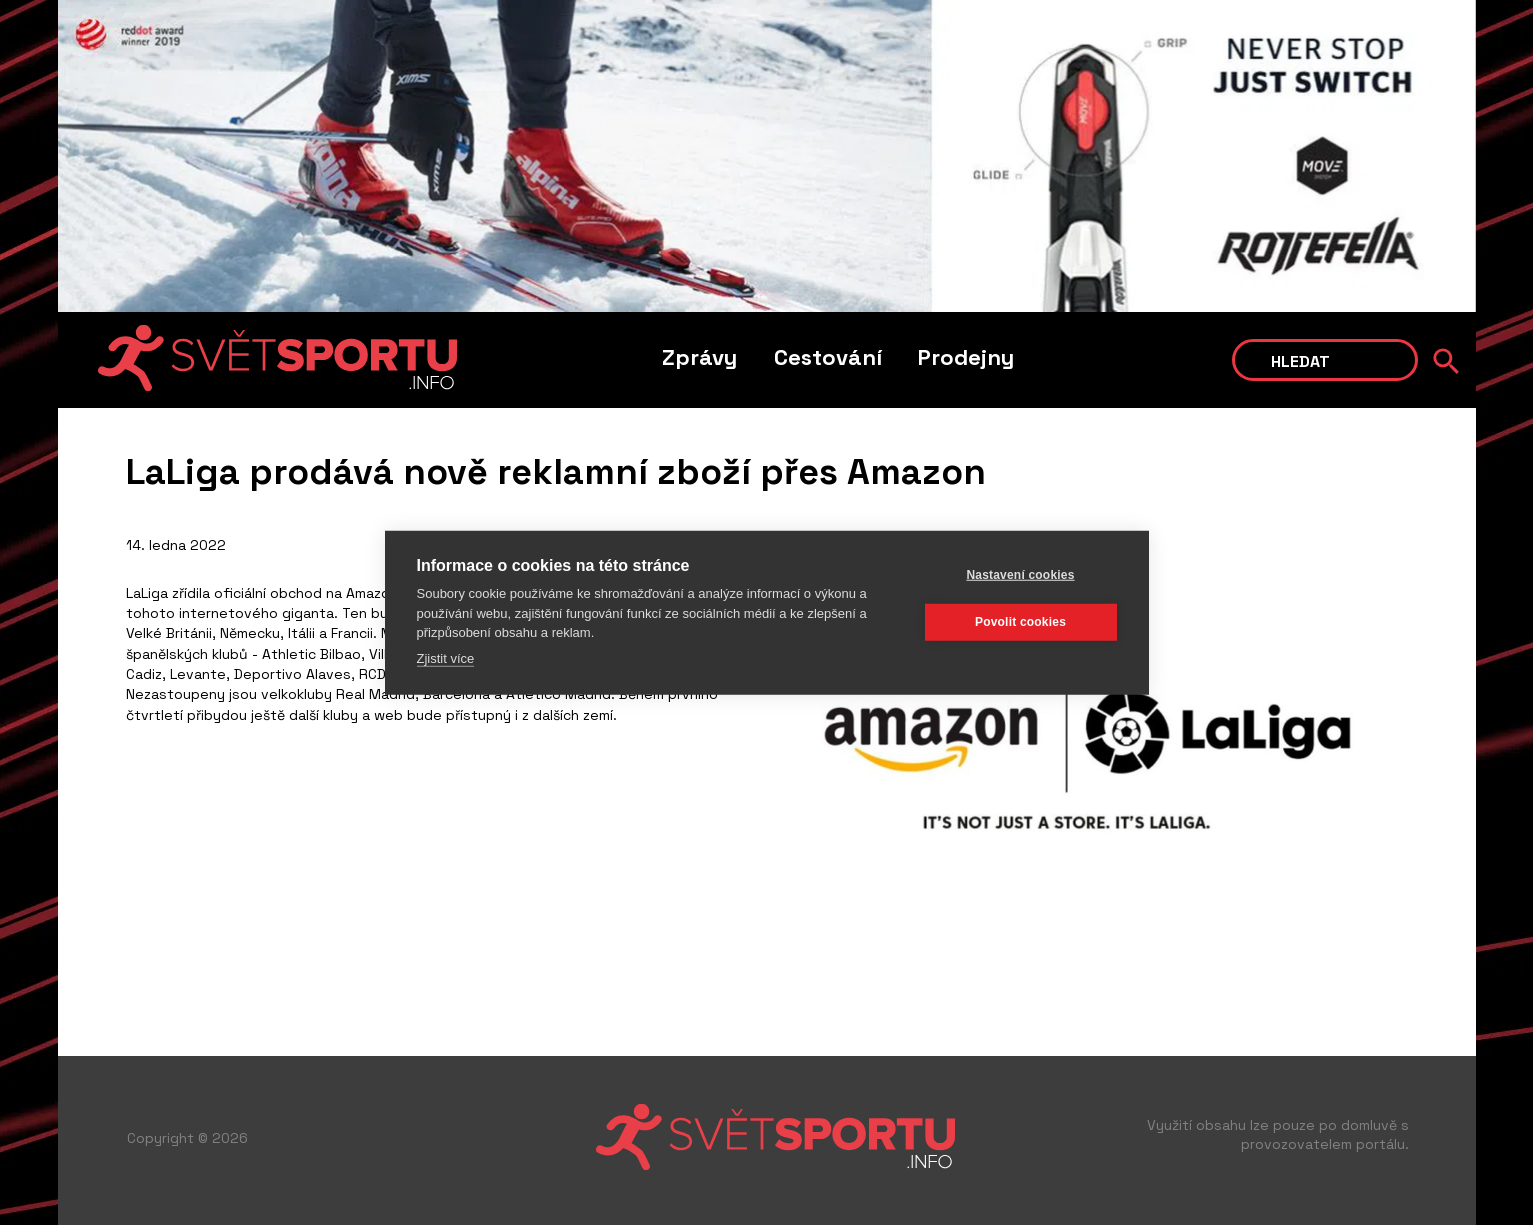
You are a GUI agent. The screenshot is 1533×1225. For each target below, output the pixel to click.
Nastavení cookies (1020, 575)
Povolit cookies (1020, 622)
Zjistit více (446, 657)
